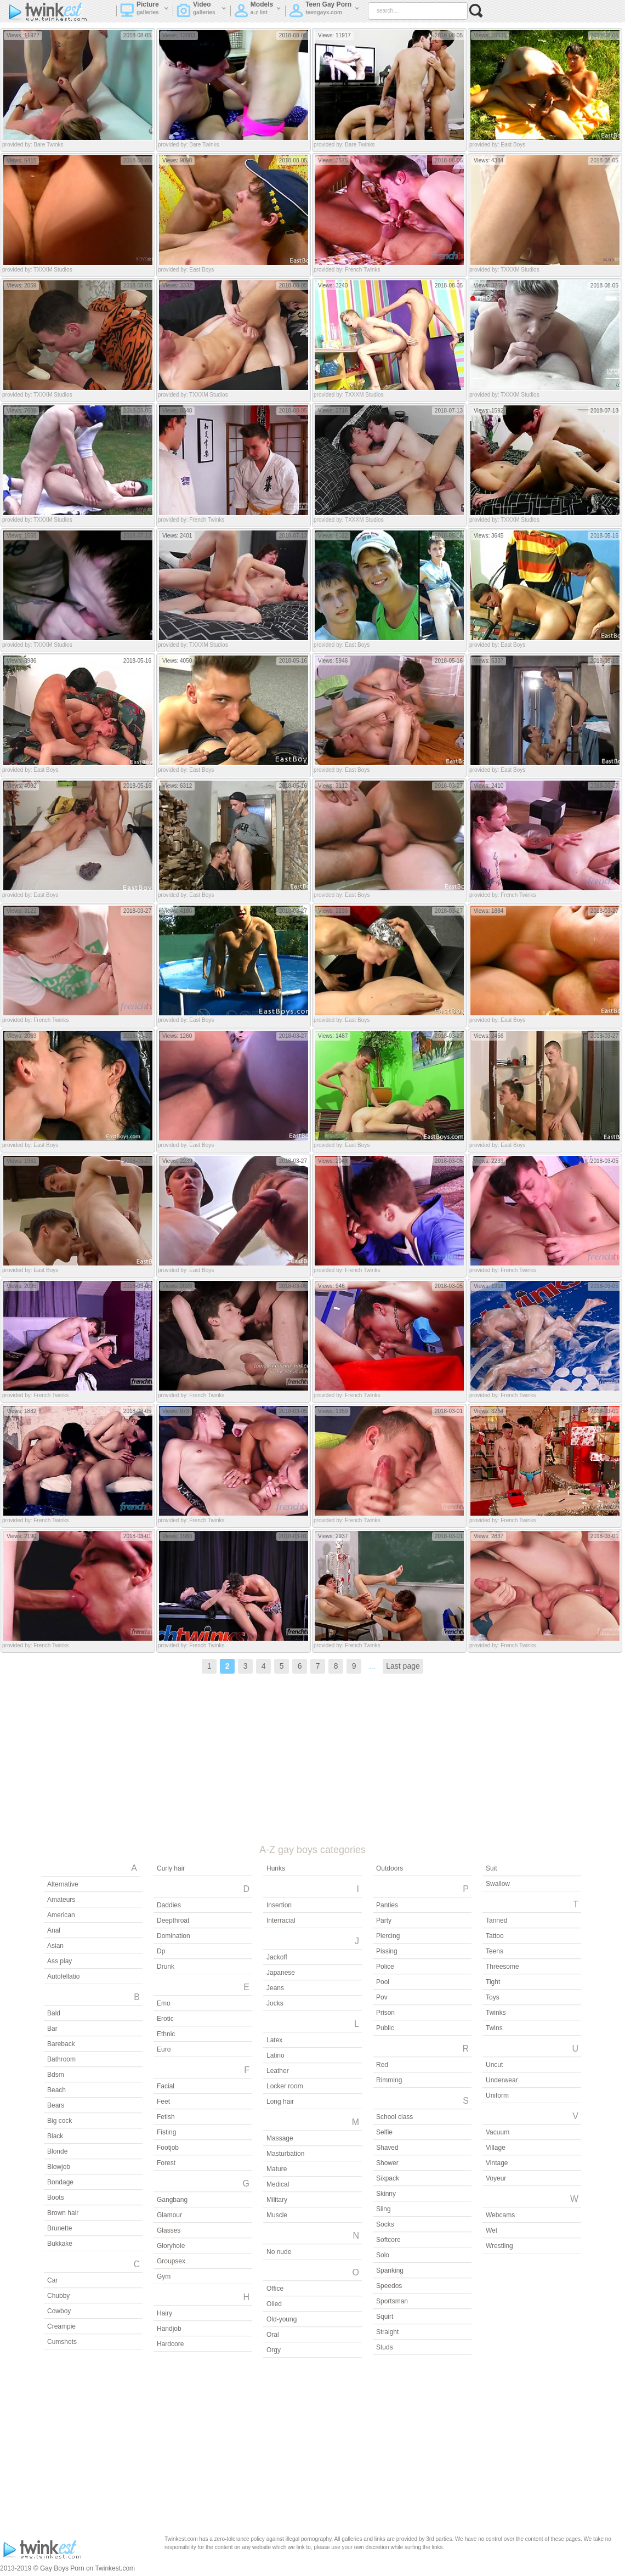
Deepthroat (173, 1920)
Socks (385, 2224)
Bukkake (59, 2243)
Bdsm (55, 2074)
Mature (276, 2169)
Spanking (390, 2270)
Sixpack (387, 2178)
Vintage (497, 2163)
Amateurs (61, 1899)
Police (385, 1966)
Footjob (168, 2147)
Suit (491, 1868)
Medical (277, 2184)
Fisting (166, 2132)
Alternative (62, 1884)
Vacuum (497, 2132)
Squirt (384, 2316)
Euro (164, 2049)
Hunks (275, 1868)
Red (382, 2065)
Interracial (281, 1920)
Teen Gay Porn (324, 11)
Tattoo (495, 1936)
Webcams (500, 2215)
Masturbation (285, 2153)
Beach (56, 2090)
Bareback (61, 2044)
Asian (55, 1946)
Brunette (59, 2228)
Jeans (275, 1988)
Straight (387, 2332)
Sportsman (392, 2301)
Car (52, 2280)
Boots (55, 2197)
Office (274, 2288)
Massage (279, 2138)
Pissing (386, 1951)
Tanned (496, 1920)
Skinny (386, 2193)
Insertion (279, 1905)
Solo (382, 2255)
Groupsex (171, 2261)
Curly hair (171, 1868)
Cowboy (59, 2311)
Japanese (280, 1972)
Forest (166, 2163)
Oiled (274, 2304)
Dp (161, 1951)
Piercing (388, 1936)
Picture (144, 11)
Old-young (281, 2319)
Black (55, 2136)
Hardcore (170, 2344)
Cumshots (62, 2342)
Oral (272, 2334)
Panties (387, 1905)
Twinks (496, 2012)
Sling (383, 2209)
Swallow (498, 1884)
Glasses (168, 2230)
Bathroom (61, 2059)
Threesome (502, 1966)
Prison (385, 2012)
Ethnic (166, 2034)
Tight (493, 1982)
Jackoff (276, 1957)
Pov (382, 1997)
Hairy (164, 2313)
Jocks (274, 2003)
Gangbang (172, 2200)
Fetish (166, 2117)
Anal (53, 1930)
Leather (277, 2071)
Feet (163, 2101)
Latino (275, 2055)
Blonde (57, 2151)
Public (385, 2028)
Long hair (280, 2101)
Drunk (165, 1966)
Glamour (169, 2215)
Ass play (59, 1961)
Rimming (389, 2080)
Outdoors (389, 1868)
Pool (382, 1982)
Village (495, 2147)
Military (276, 2200)
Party (383, 1920)
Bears (55, 2105)
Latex (274, 2040)
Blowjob (58, 2167)
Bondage (60, 2182)
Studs (384, 2347)
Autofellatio (63, 1976)
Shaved (387, 2147)
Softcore (388, 2240)
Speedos (389, 2286)
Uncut (494, 2065)
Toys (492, 1997)
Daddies (169, 1905)
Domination (173, 1936)
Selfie (384, 2132)
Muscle (276, 2215)
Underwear (502, 2080)
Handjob (169, 2328)
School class (394, 2117)
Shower (387, 2163)
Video (201, 11)
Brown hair (62, 2213)
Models (257, 11)
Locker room (284, 2086)
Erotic (165, 2019)
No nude (278, 2252)
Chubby (58, 2296)
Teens (494, 1951)
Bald (53, 2013)
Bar (52, 2028)
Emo (164, 2003)
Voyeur (496, 2178)
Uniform (497, 2095)
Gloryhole (171, 2246)
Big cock (59, 2121)
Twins (494, 2028)
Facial (165, 2086)
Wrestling (499, 2246)
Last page (403, 1666)
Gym (164, 2276)
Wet (491, 2230)
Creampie (61, 2326)
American (61, 1915)
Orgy (273, 2350)
